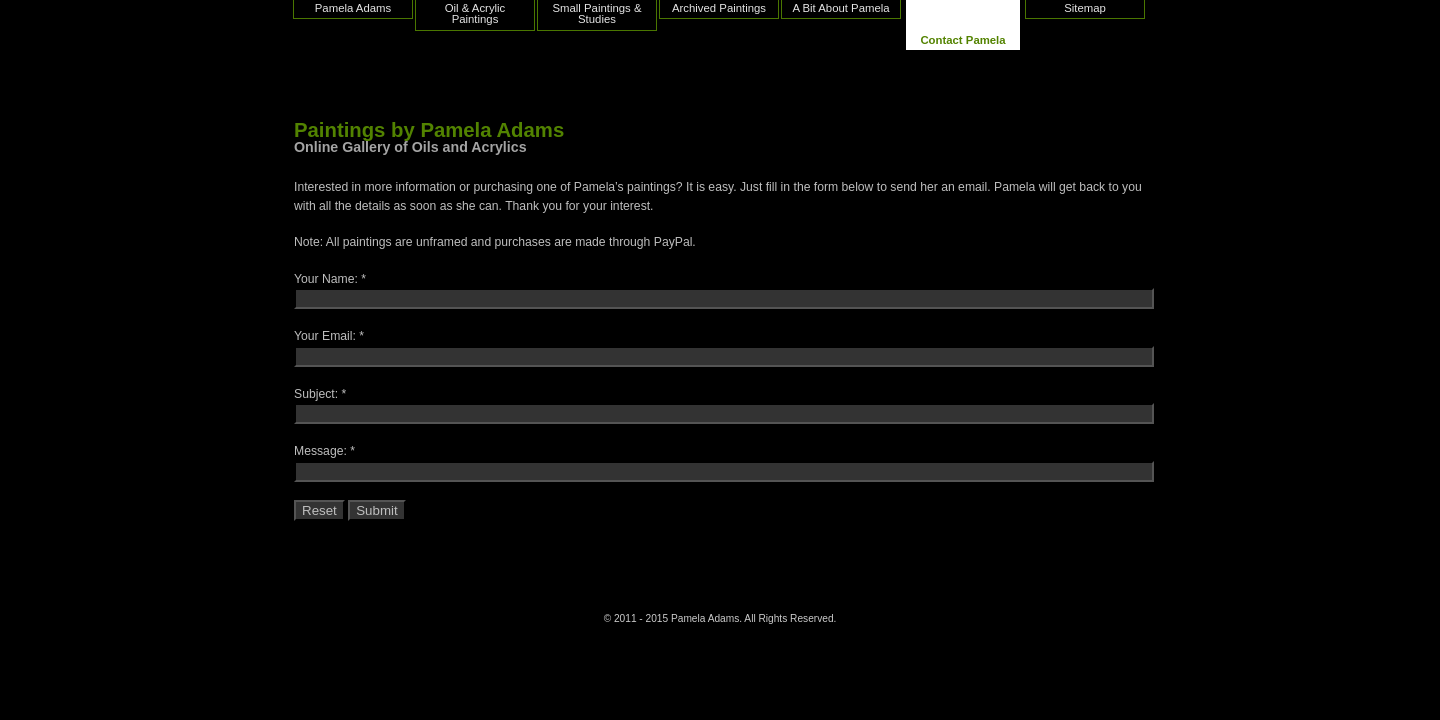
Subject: (316, 394)
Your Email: (325, 336)
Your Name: (326, 279)
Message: (320, 451)
